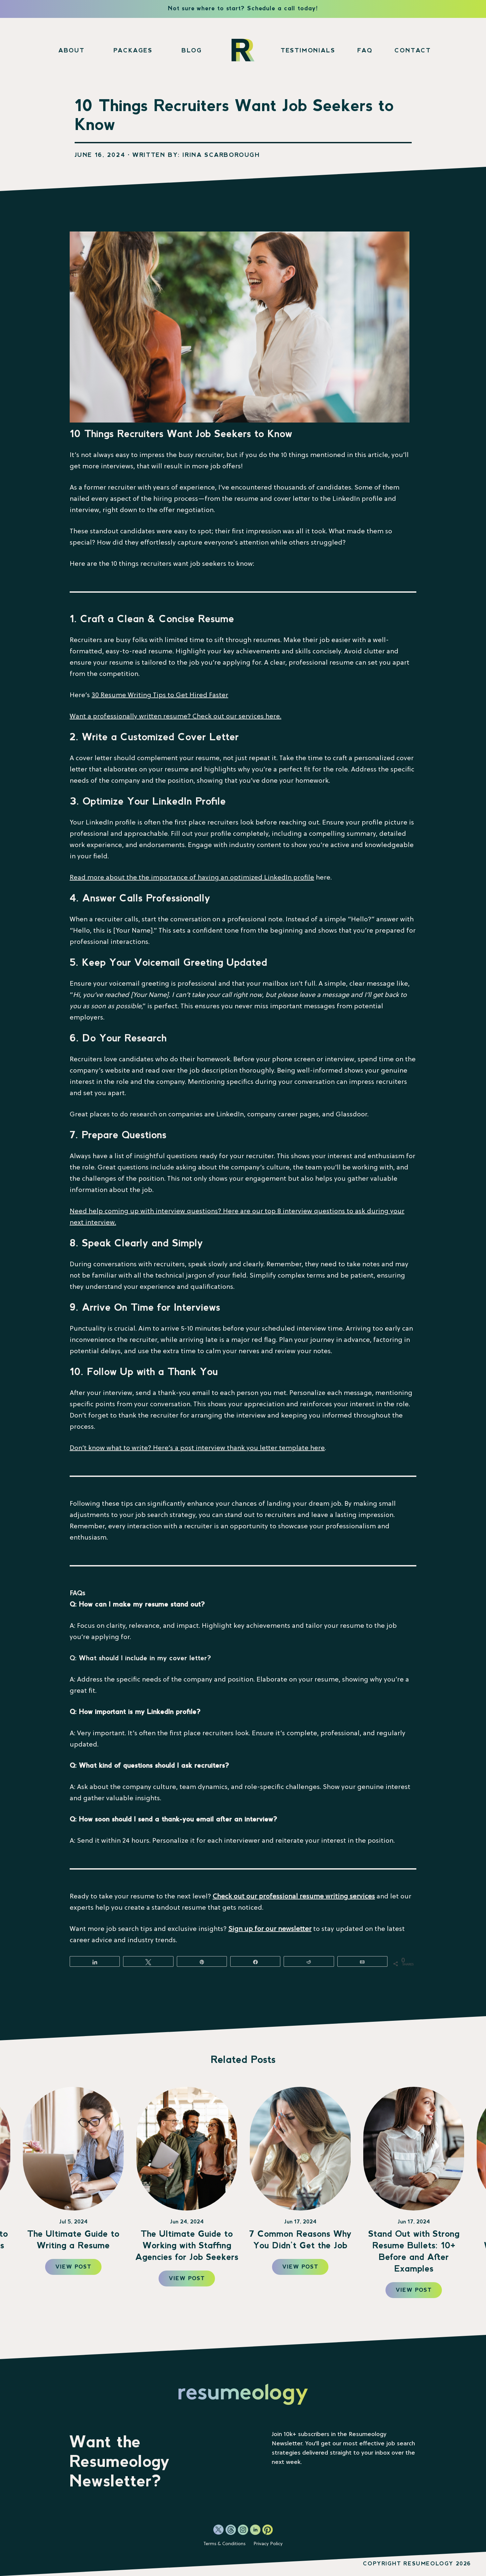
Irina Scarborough (221, 155)
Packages (133, 51)
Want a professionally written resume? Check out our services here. (175, 716)
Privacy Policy (268, 2544)
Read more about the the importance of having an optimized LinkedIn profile (192, 878)
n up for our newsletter (275, 1929)
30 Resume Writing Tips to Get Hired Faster (160, 695)
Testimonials (308, 51)
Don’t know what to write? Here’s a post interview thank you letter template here (197, 1448)
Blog (191, 51)
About (71, 51)
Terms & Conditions (224, 2544)
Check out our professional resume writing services (294, 1896)
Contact (412, 51)
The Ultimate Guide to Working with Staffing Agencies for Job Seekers (300, 2246)
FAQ (364, 51)
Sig (233, 1929)
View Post (73, 2267)
